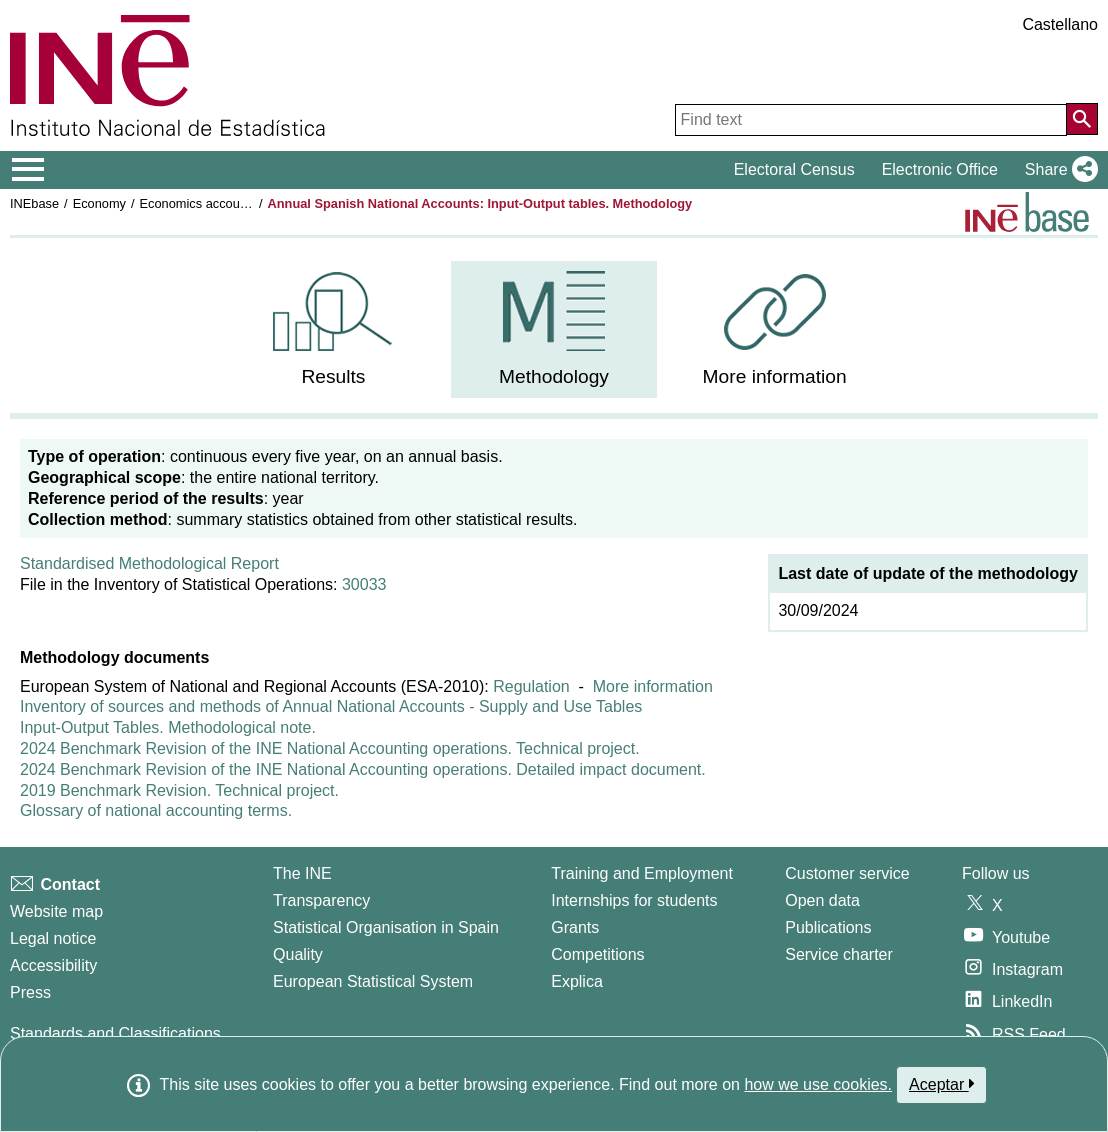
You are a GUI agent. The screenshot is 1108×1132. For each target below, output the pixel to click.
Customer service (847, 873)
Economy (99, 203)
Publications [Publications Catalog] (828, 927)
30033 (364, 584)
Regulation (531, 686)
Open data (822, 900)
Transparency (321, 900)
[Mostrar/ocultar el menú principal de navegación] (28, 170)
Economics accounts (198, 203)
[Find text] (871, 120)
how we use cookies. (818, 1084)
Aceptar (941, 1084)
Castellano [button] (1060, 24)
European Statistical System (373, 981)
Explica (577, 981)
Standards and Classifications (115, 1033)
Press (30, 992)
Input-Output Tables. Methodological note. (168, 727)
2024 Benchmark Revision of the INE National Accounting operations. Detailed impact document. (363, 769)
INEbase (34, 203)
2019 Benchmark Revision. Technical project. (179, 790)
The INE (302, 873)
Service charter (839, 954)
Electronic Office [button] (940, 169)
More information (653, 686)
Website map (56, 911)
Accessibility (53, 965)
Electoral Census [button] (794, 169)
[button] (1057, 170)
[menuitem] (334, 329)
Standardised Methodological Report (149, 563)
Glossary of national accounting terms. (156, 810)
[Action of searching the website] (1082, 119)
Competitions (597, 954)
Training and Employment (642, 873)
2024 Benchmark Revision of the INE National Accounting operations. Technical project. (330, 748)
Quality (298, 954)
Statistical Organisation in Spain (386, 927)
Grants (575, 927)
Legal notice (53, 938)
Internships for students (634, 900)
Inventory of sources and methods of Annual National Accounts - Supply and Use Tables (331, 706)
